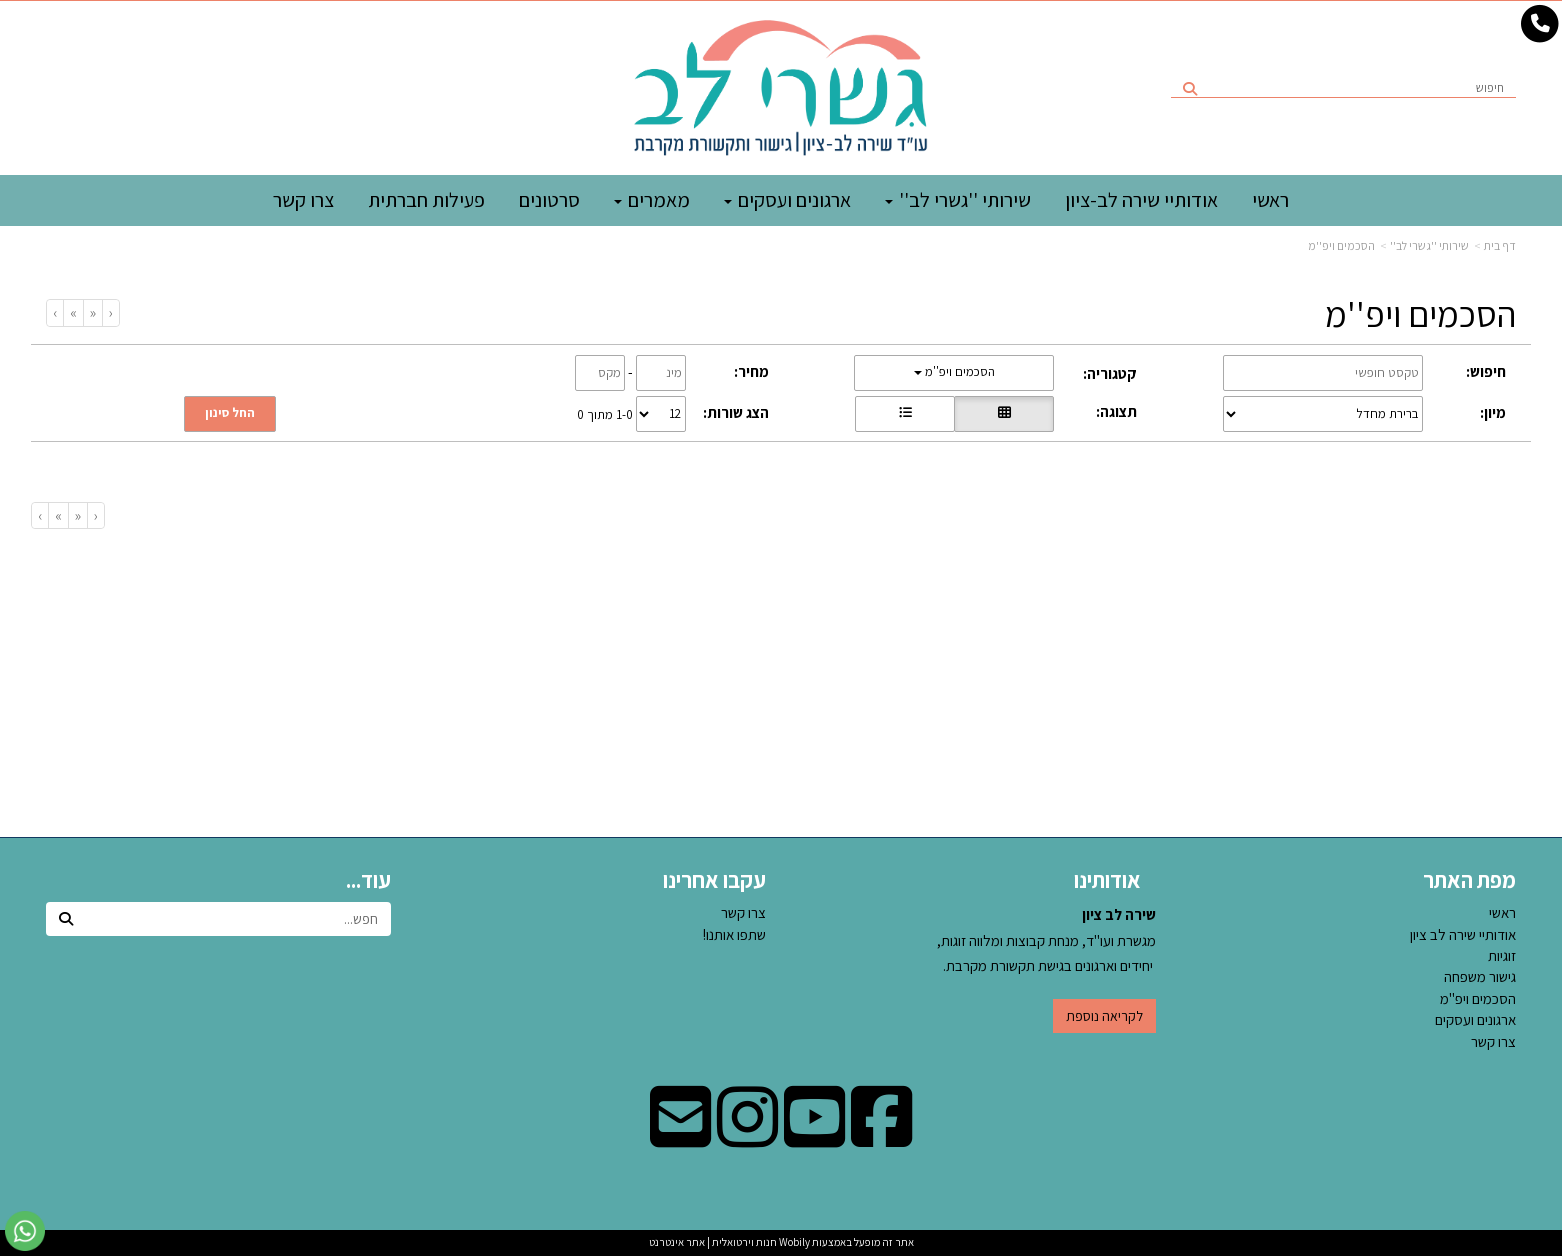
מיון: (1493, 412)
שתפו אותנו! (734, 934)
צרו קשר (743, 912)
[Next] (73, 312)
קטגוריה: (1110, 373)
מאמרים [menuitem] (652, 200)
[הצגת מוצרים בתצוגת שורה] (905, 414)
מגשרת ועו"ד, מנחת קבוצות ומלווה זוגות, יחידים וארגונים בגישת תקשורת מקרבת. (1046, 940)
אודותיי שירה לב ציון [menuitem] (1463, 934)
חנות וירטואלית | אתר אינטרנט (713, 1242)
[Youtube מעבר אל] (814, 1137)
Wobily (793, 1242)
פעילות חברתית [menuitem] (426, 200)
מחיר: (751, 371)
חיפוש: (1486, 371)
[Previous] (92, 312)
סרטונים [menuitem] (549, 200)
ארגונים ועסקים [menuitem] (787, 200)
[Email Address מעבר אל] (680, 1137)
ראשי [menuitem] (1270, 200)
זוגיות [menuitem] (1502, 955)
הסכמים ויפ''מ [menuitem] (1478, 998)
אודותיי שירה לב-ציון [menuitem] (1141, 200)
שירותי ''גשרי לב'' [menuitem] (958, 200)
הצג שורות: (736, 412)
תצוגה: (1116, 411)
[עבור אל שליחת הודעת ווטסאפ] (25, 1231)
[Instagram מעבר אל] (747, 1137)
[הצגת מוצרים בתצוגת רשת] (1004, 414)
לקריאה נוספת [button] (1104, 1016)
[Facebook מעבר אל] (881, 1137)
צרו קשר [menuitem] (303, 200)
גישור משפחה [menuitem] (1480, 976)
